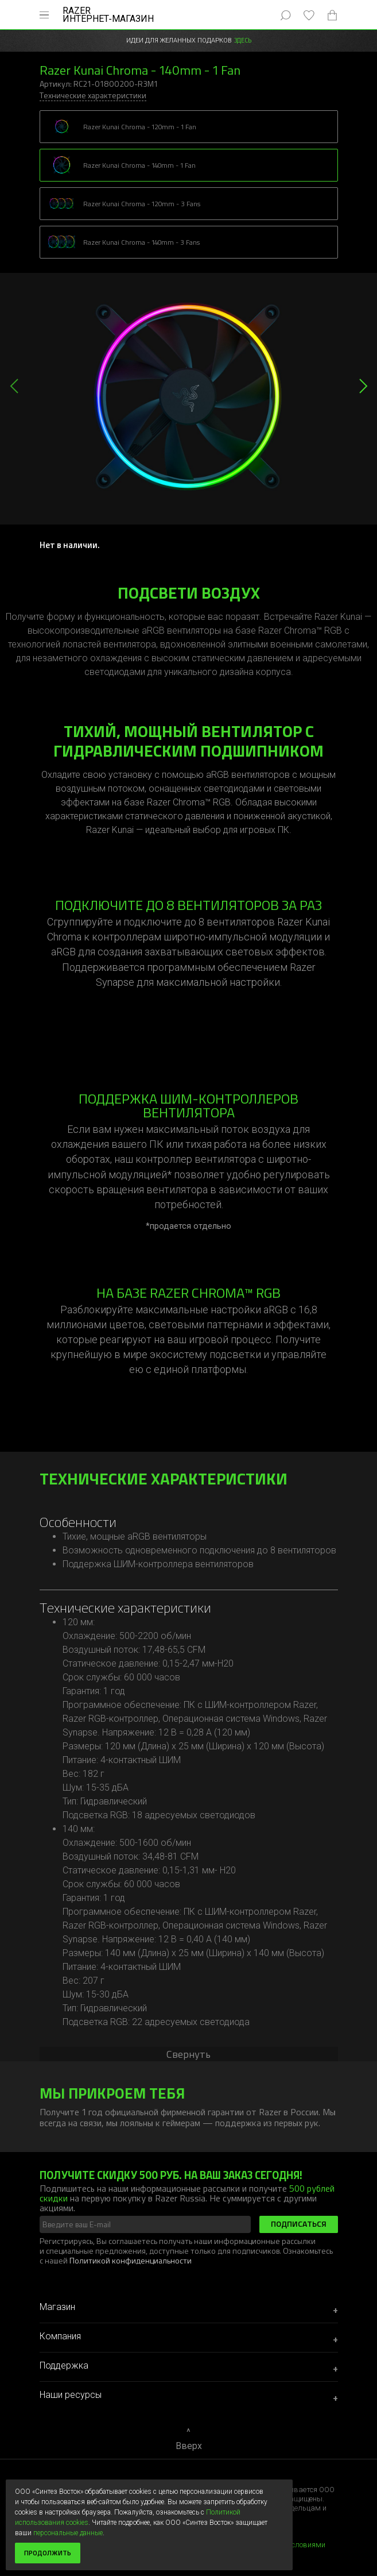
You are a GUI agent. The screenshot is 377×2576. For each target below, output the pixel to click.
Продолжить (47, 2553)
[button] (363, 386)
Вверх (189, 2445)
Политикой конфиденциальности (130, 2260)
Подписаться (299, 2223)
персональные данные (68, 2533)
